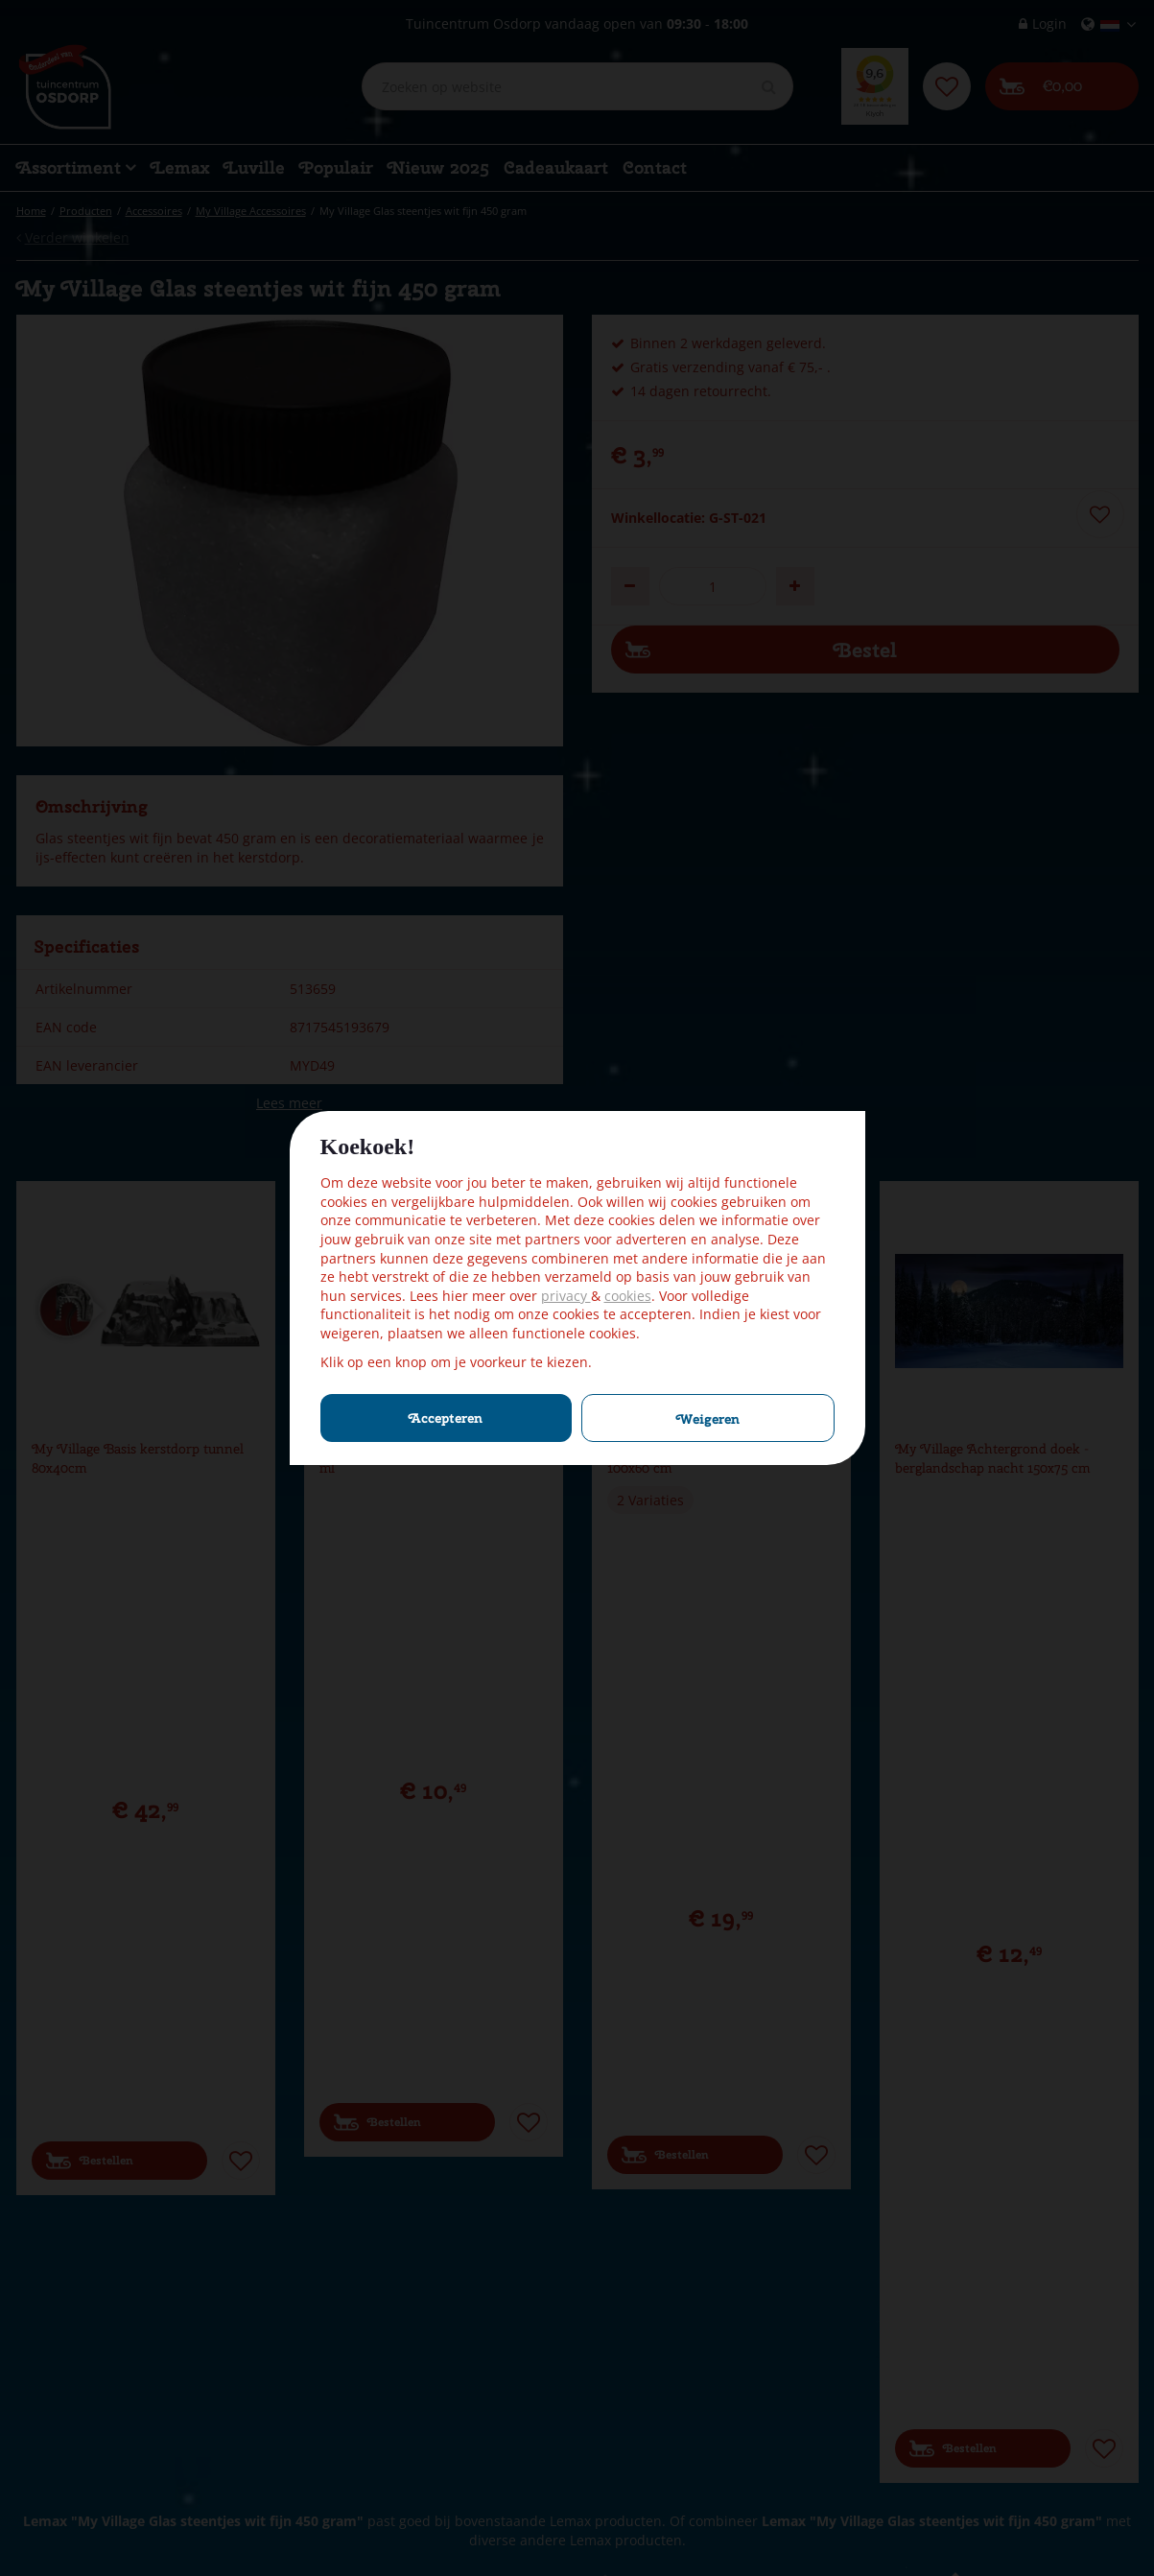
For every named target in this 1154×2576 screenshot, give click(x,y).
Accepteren (446, 1418)
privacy (566, 1296)
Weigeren (708, 1419)
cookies (627, 1296)
